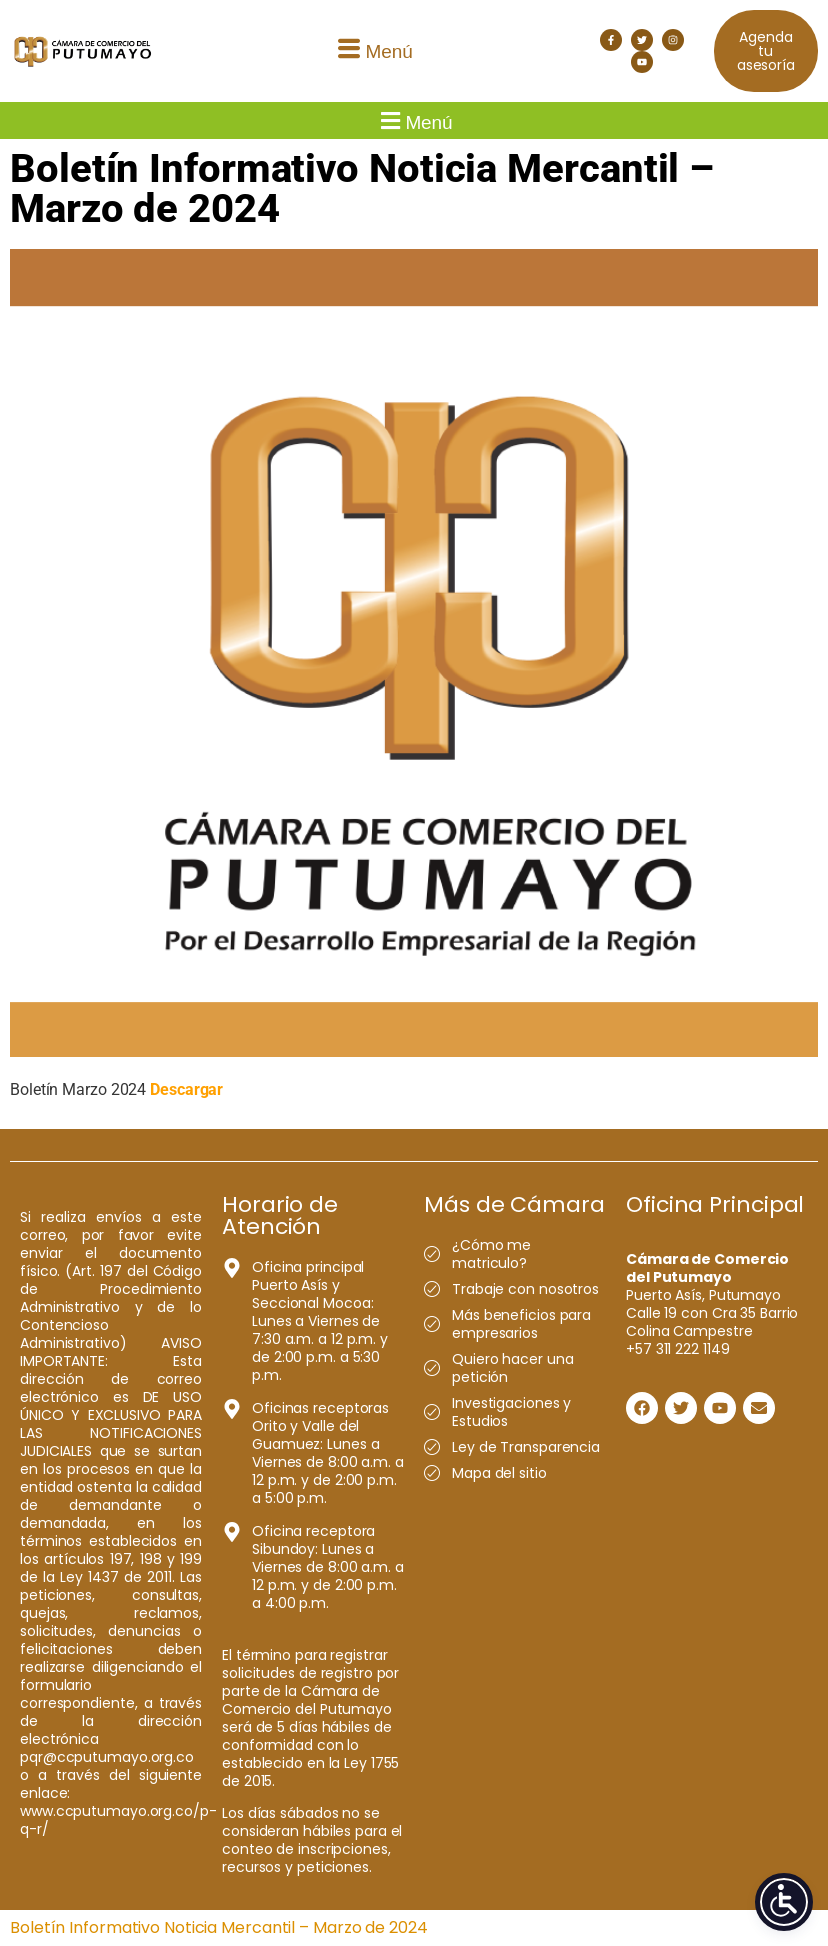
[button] (373, 51)
